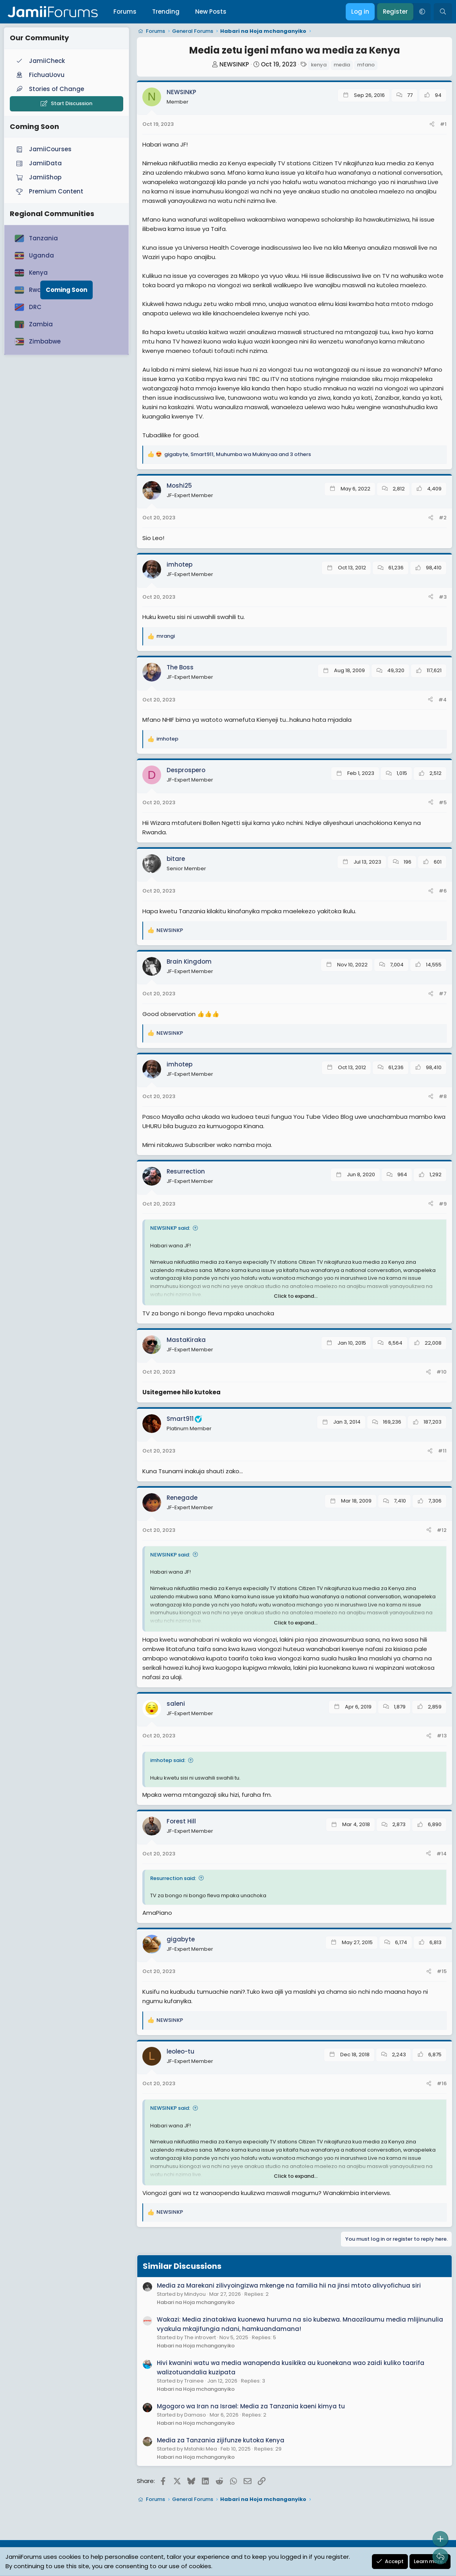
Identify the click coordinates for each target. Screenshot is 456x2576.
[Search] (443, 11)
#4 (442, 699)
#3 (443, 597)
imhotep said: (167, 1760)
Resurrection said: (173, 1878)
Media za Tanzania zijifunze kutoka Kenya (220, 2440)
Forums (124, 11)
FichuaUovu (39, 75)
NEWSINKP (234, 64)
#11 (442, 1450)
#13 (442, 1735)
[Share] (432, 124)
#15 (442, 1971)
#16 (442, 2083)
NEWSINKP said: (170, 1228)
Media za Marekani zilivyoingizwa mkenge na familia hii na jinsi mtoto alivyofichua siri (289, 2285)
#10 (441, 1372)
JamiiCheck (39, 61)
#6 (443, 890)
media (342, 64)
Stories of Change (49, 89)
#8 (443, 1096)
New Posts (210, 11)
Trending (166, 11)
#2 (443, 517)
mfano (366, 64)
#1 (443, 124)
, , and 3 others (237, 454)
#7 (443, 993)
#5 (443, 802)
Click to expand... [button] (296, 1296)
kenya (319, 64)
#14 (441, 1853)
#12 (442, 1530)
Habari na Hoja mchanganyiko (196, 2302)
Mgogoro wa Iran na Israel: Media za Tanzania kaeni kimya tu (251, 2406)
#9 (443, 1204)
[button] (422, 11)
